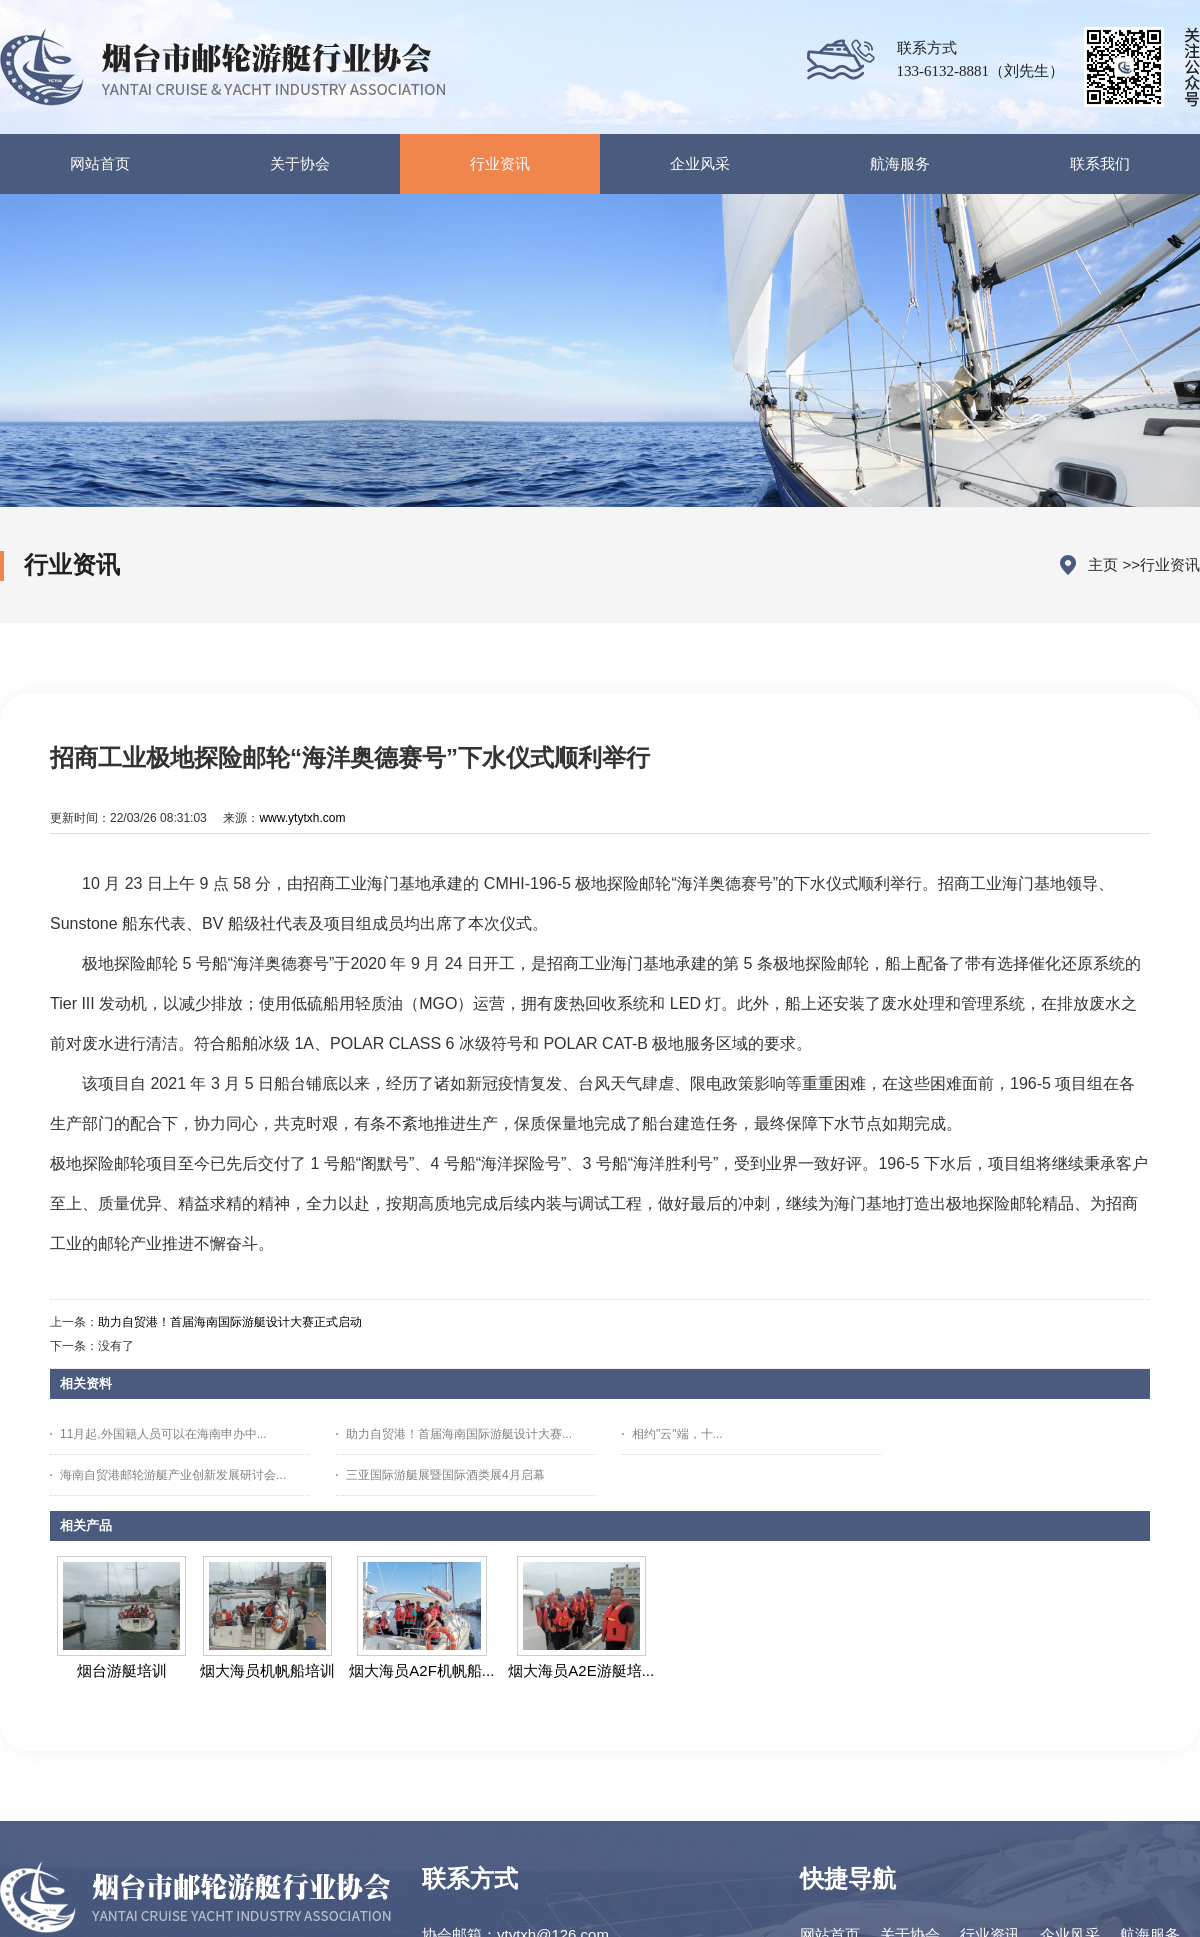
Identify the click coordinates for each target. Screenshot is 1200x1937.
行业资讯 (1170, 564)
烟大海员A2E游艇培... (581, 1670)
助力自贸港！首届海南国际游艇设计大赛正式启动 (230, 1322)
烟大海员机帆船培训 (267, 1670)
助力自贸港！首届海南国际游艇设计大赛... (459, 1434)
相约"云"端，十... (677, 1434)
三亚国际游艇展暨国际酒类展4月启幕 (445, 1475)
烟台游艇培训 (122, 1670)
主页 (1103, 564)
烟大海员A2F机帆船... (421, 1670)
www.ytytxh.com (302, 818)
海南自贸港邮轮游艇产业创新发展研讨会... (173, 1475)
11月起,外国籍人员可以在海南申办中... (163, 1434)
